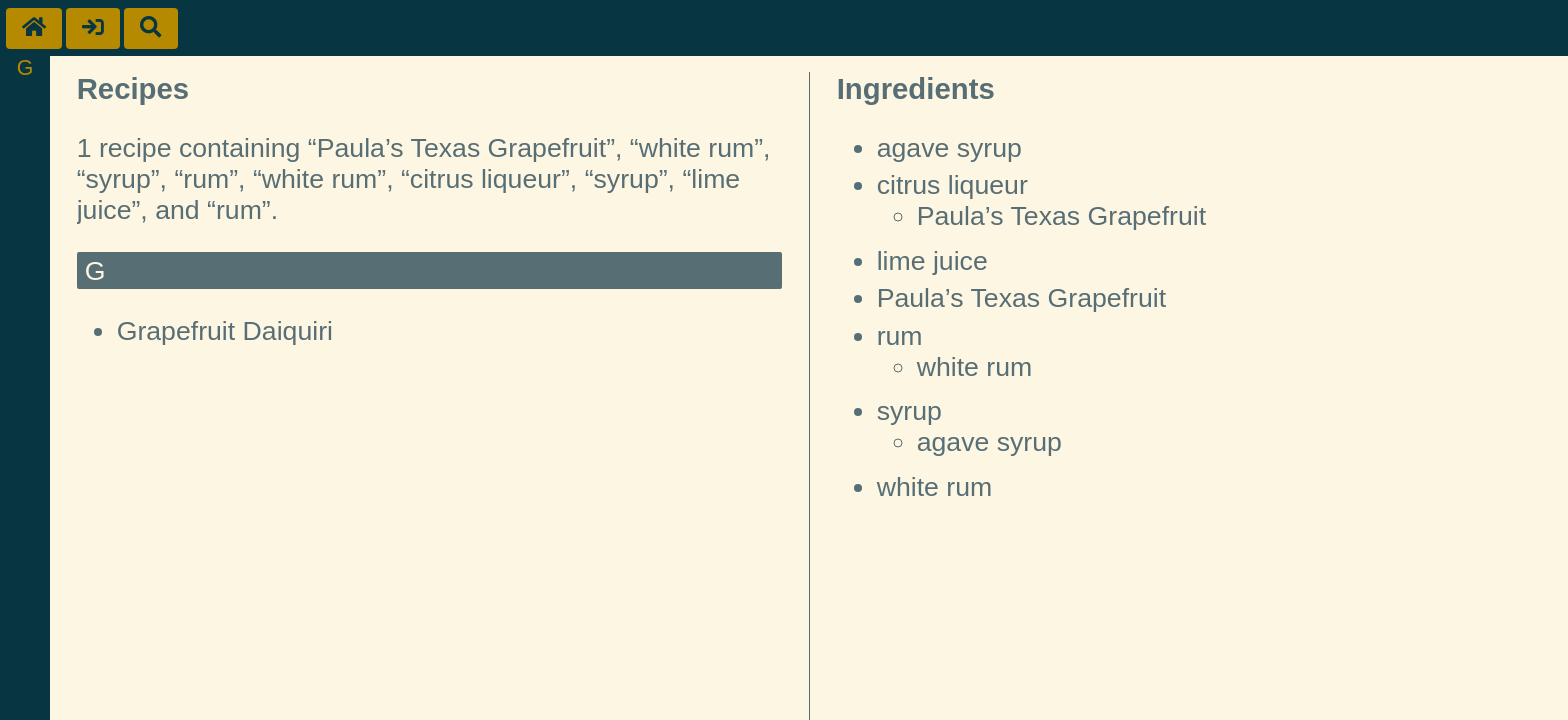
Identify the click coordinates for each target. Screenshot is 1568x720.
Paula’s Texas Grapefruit (1061, 216)
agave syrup (949, 148)
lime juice (932, 261)
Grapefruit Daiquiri (225, 331)
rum (900, 336)
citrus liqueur (952, 185)
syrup (909, 411)
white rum (975, 367)
